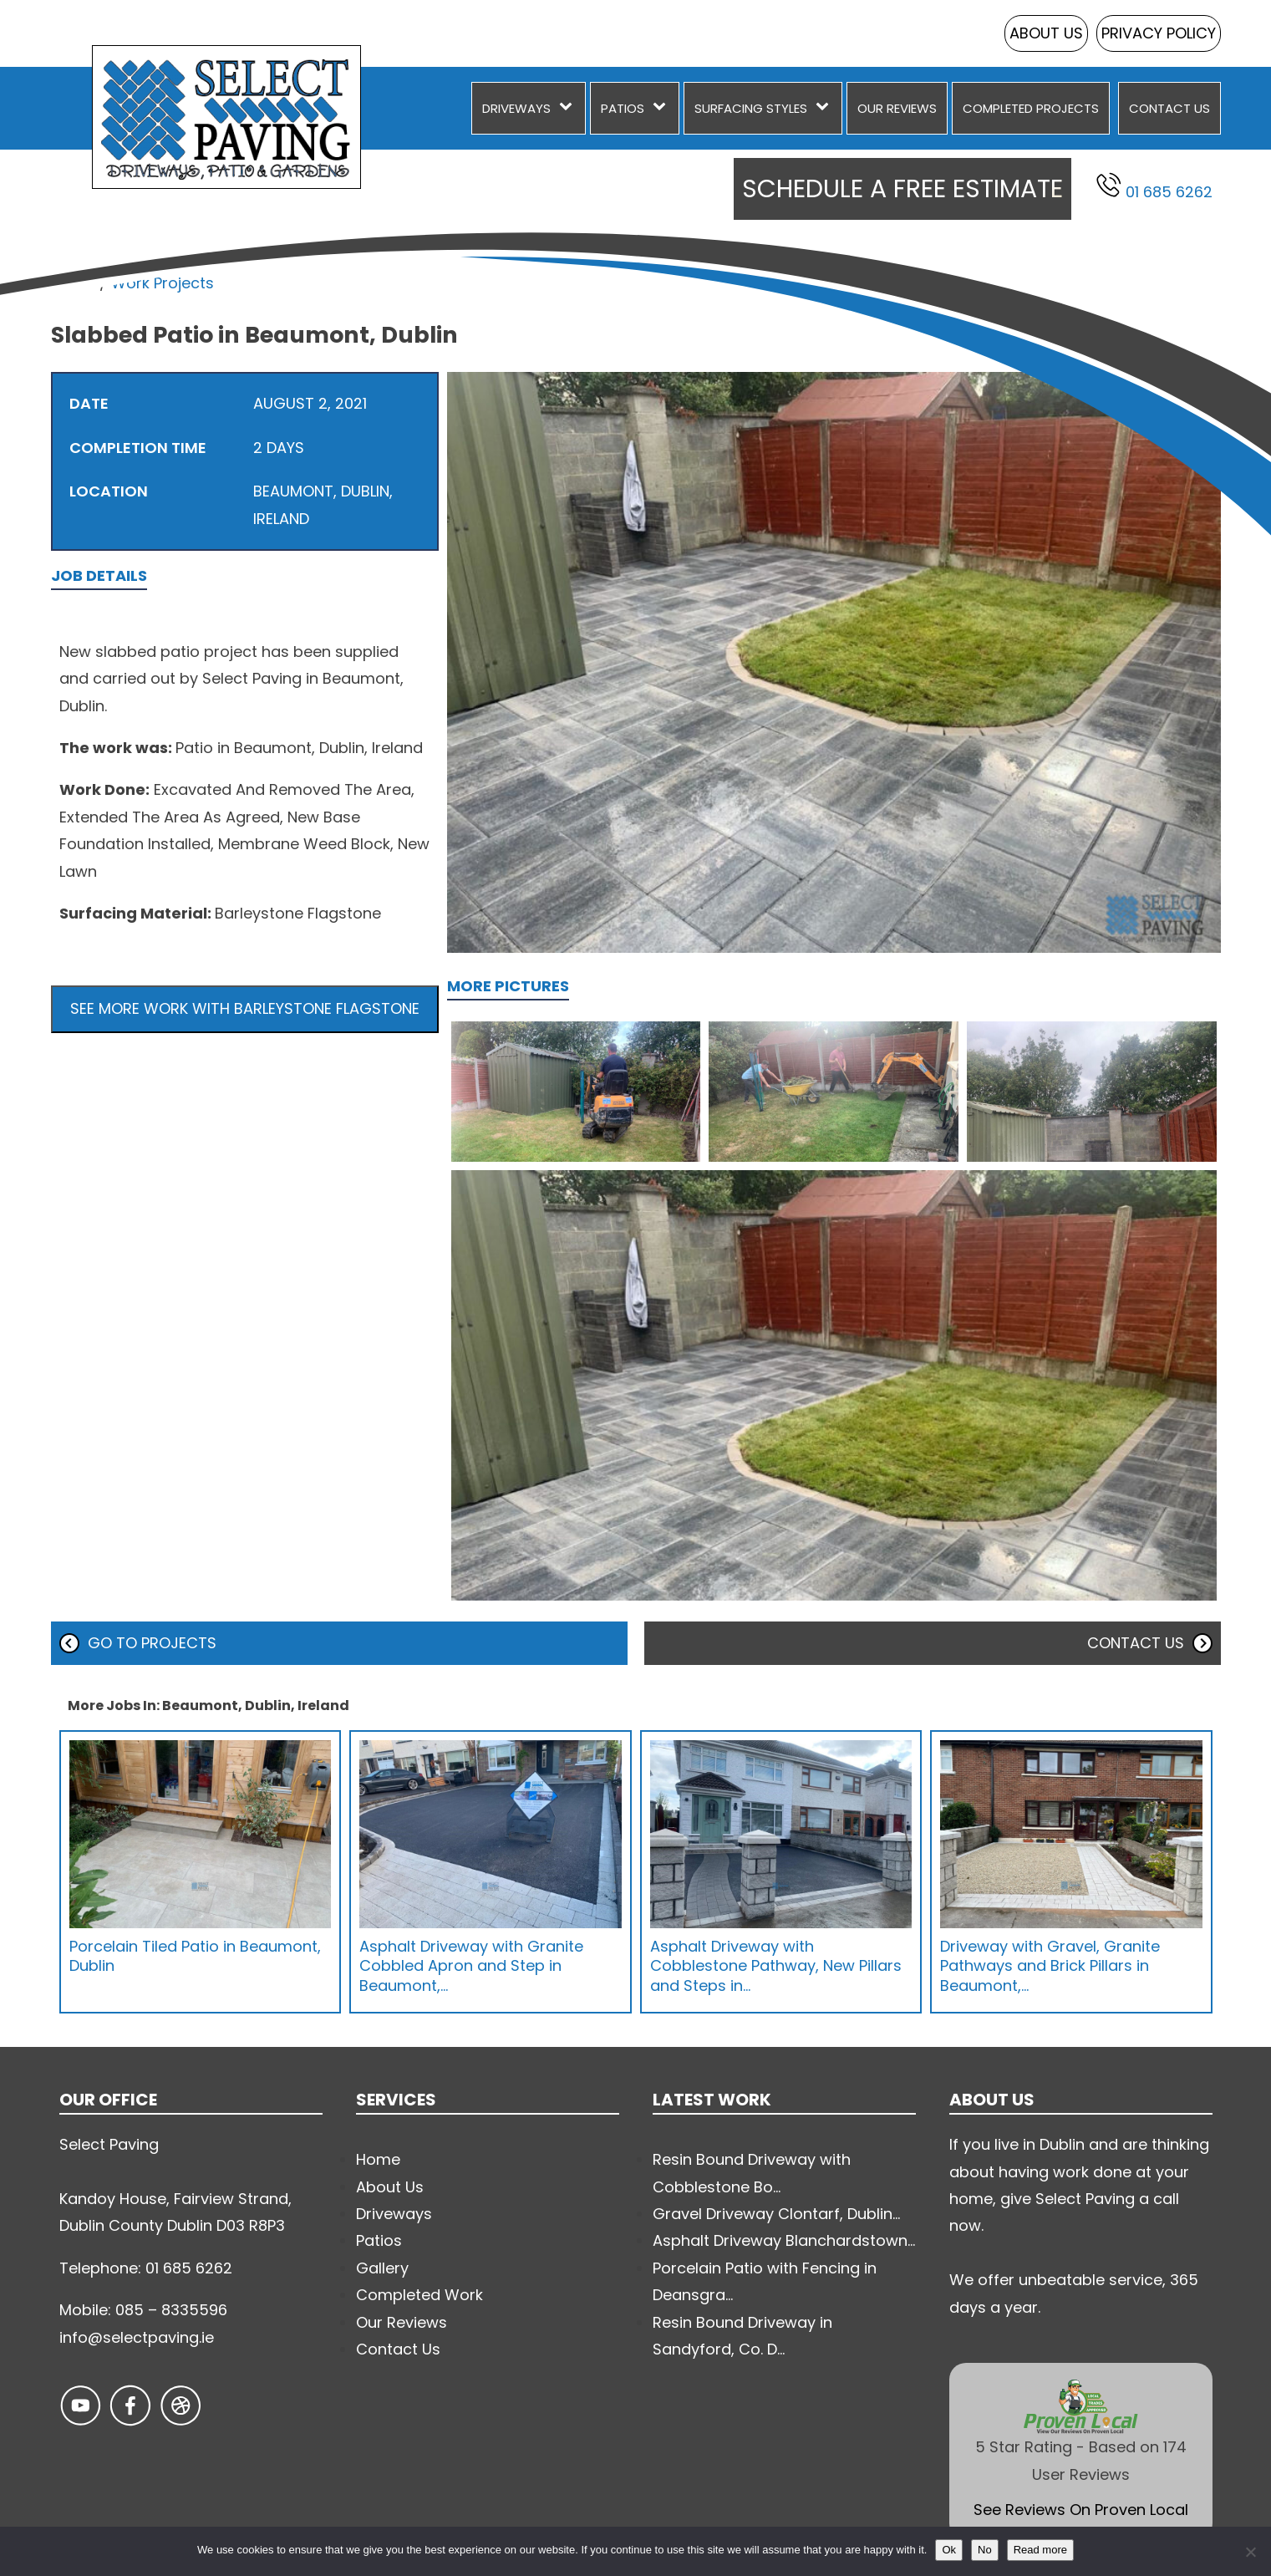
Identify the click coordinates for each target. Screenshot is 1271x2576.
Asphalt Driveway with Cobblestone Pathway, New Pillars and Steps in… (776, 1966)
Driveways (516, 108)
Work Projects (162, 282)
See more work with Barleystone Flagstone (244, 1008)
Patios (622, 108)
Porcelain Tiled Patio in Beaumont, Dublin (195, 1956)
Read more (1040, 2549)
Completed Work (419, 2294)
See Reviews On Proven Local (1081, 2509)
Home (73, 282)
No (985, 2549)
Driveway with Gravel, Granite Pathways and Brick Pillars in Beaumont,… (1050, 1966)
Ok (949, 2549)
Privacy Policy (1158, 33)
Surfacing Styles (750, 108)
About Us (1046, 33)
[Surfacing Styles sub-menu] (826, 108)
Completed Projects (1031, 108)
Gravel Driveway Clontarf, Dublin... (776, 2213)
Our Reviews (897, 108)
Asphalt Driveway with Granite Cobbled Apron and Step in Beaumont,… (471, 1966)
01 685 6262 (1154, 187)
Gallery (382, 2268)
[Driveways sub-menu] (569, 108)
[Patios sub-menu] (663, 108)
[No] (1250, 2551)
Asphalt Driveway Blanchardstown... (784, 2240)
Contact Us (1169, 108)
